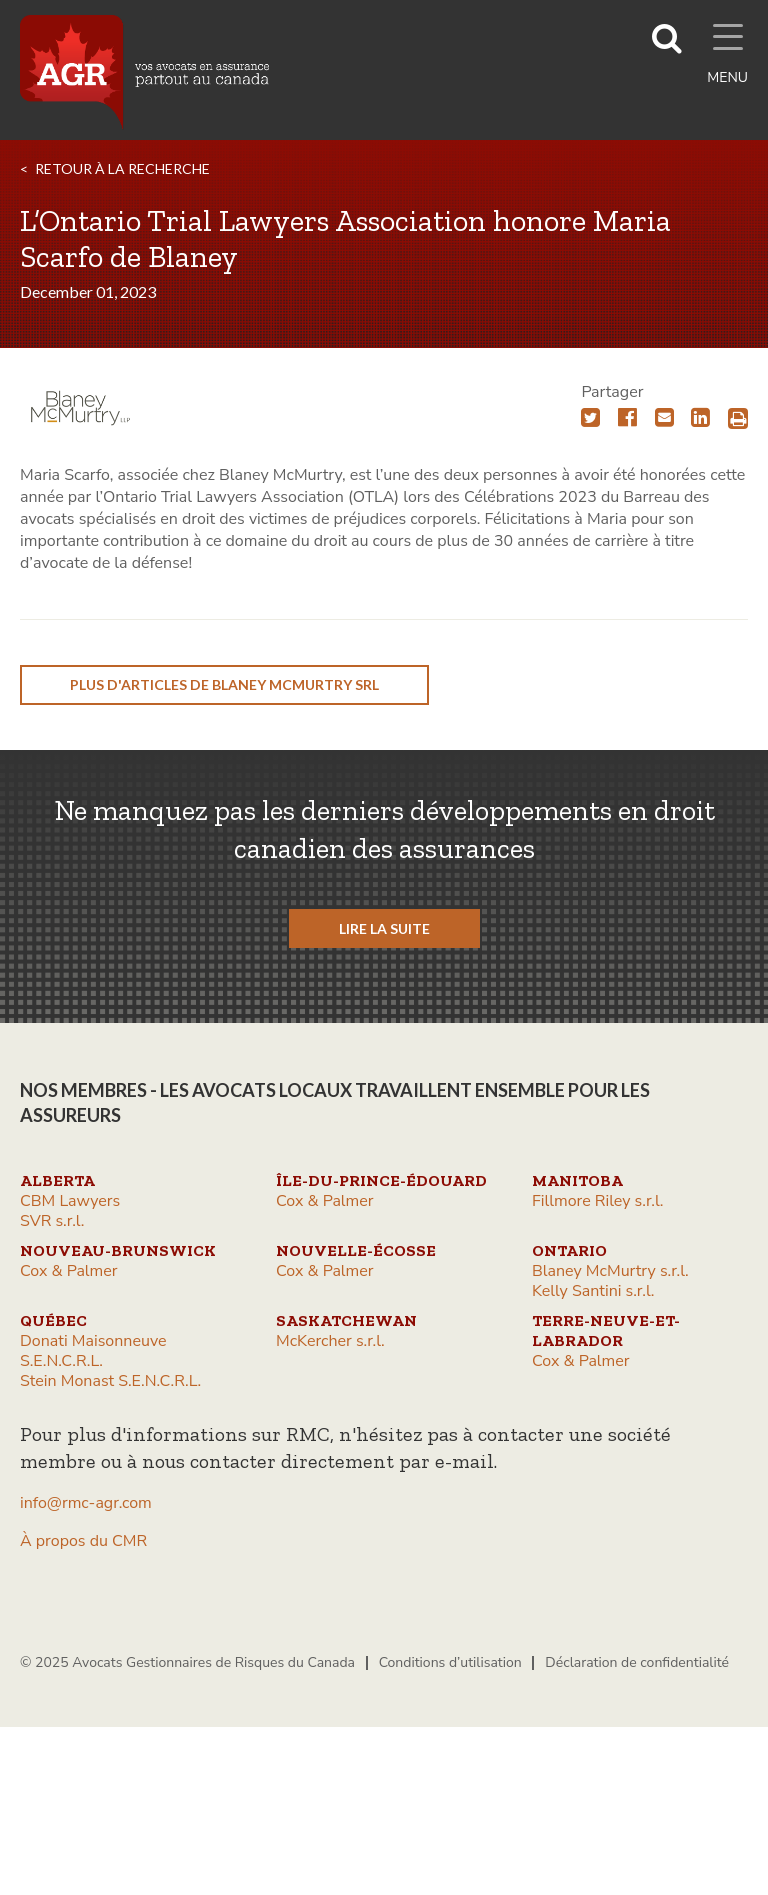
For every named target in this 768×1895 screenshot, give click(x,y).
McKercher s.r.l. (330, 1341)
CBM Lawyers (70, 1201)
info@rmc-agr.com (86, 1503)
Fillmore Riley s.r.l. (597, 1201)
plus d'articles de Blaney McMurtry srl (224, 684)
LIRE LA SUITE (384, 928)
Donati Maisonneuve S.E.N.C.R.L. (93, 1351)
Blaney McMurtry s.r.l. (610, 1271)
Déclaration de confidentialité (637, 1662)
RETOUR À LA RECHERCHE (122, 168)
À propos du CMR (83, 1541)
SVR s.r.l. (52, 1221)
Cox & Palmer (325, 1201)
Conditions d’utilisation (450, 1662)
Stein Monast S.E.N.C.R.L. (110, 1381)
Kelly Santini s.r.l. (593, 1291)
